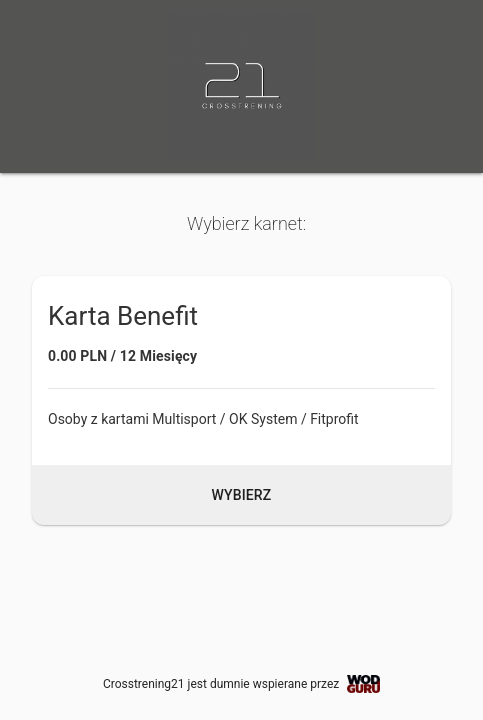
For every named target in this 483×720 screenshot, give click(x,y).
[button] (241, 400)
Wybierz (242, 495)
